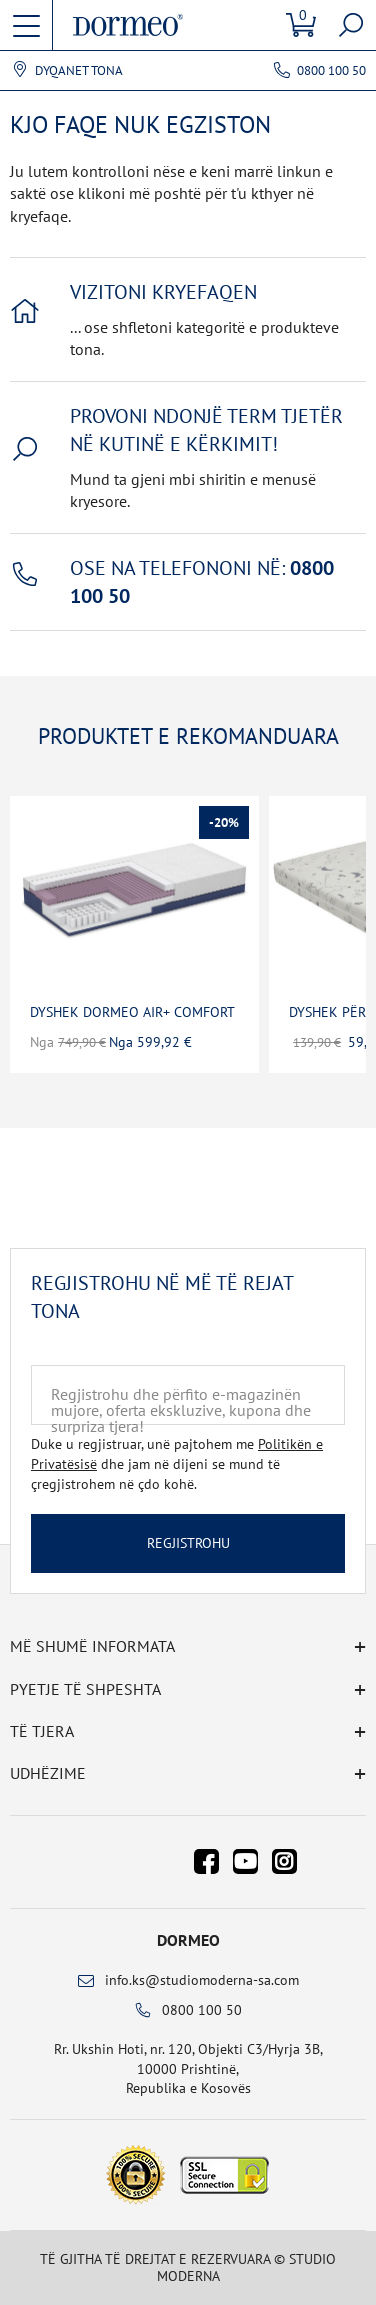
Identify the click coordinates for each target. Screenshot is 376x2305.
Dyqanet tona (79, 71)
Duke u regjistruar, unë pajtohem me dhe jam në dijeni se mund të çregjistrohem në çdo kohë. (177, 1463)
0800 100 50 (331, 70)
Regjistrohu (188, 1543)
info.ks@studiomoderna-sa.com (202, 1980)
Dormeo (188, 1940)
